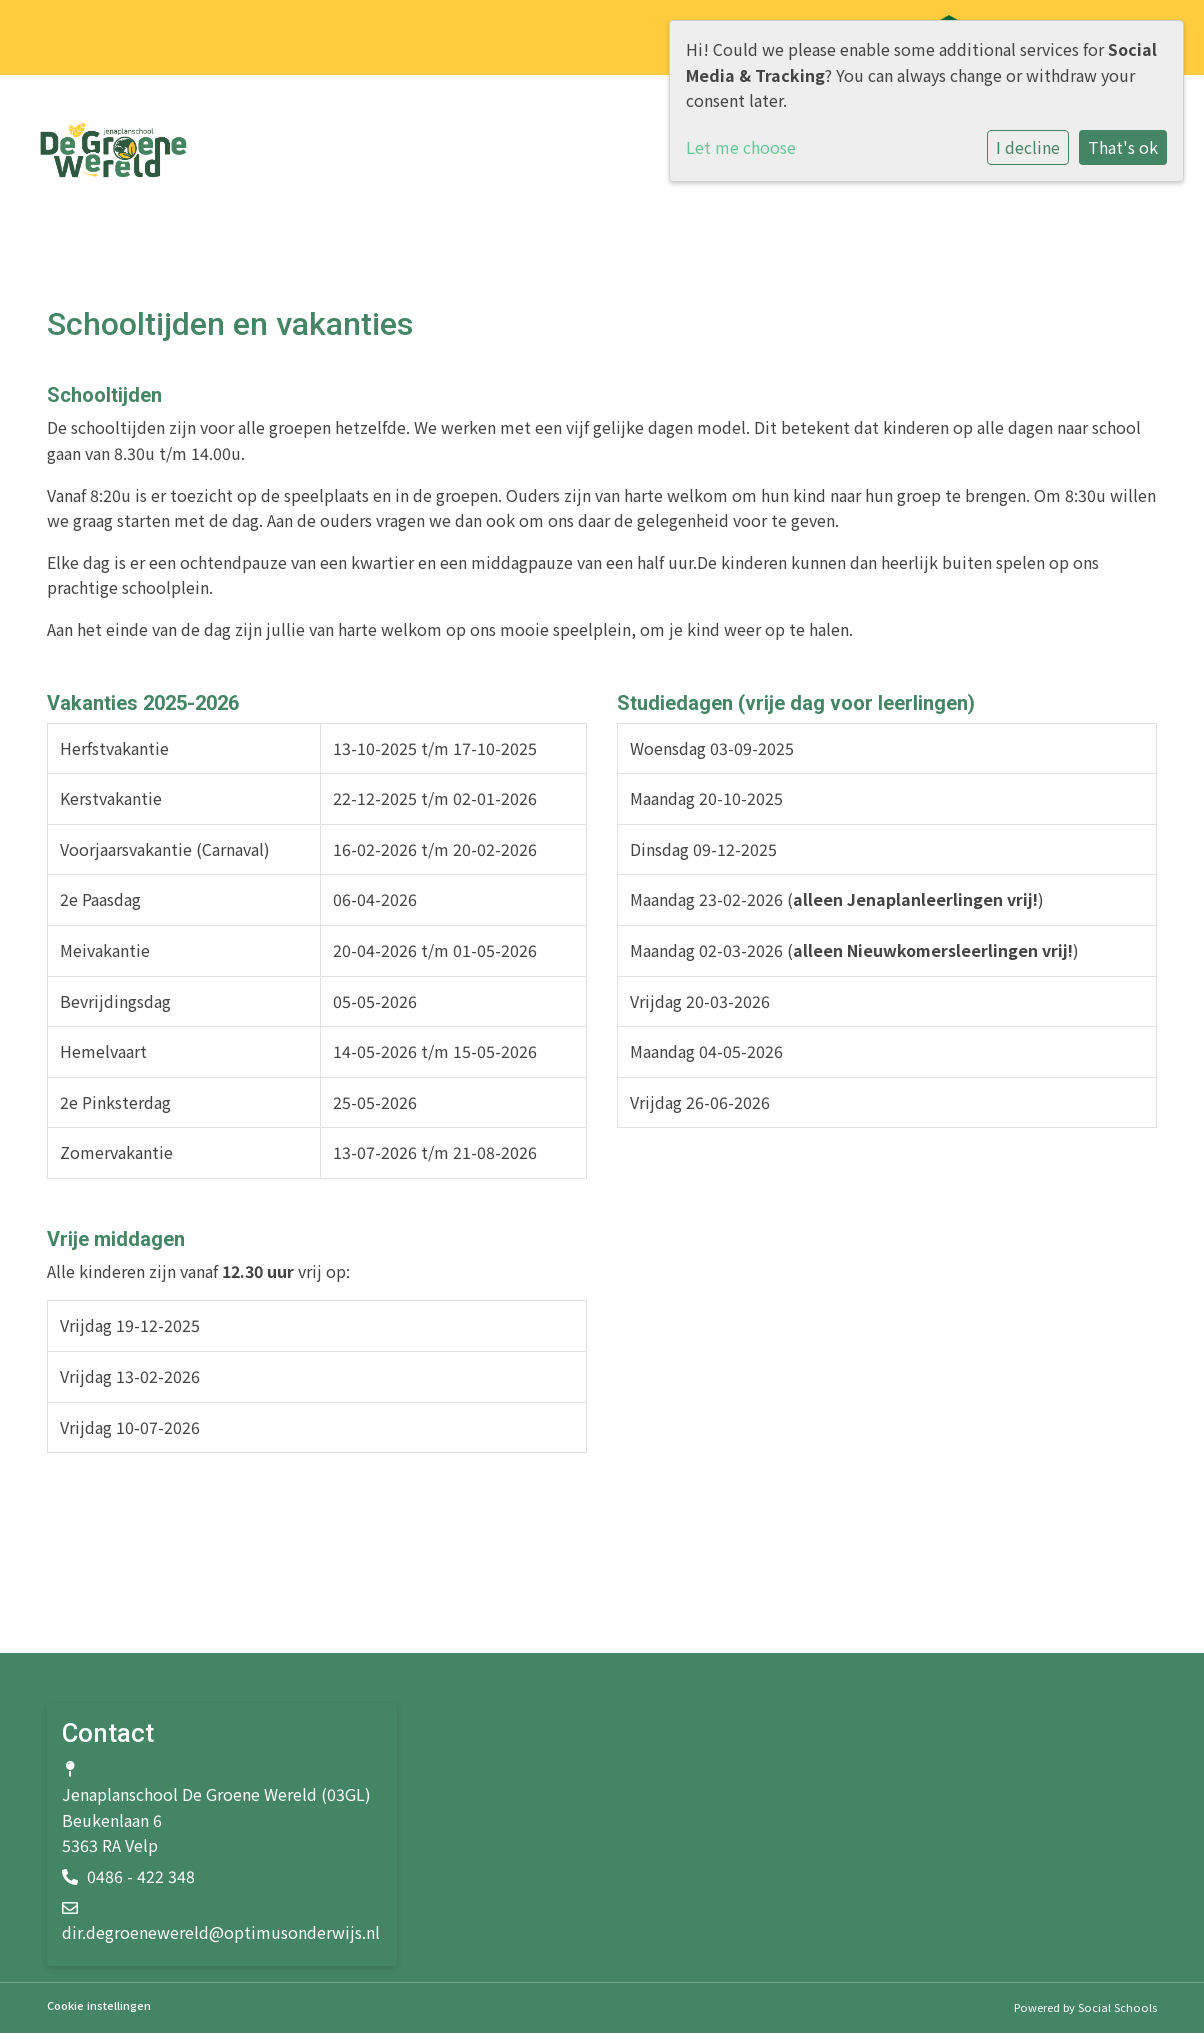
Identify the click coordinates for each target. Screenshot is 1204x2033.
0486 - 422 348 (141, 1876)
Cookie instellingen (99, 2005)
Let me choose (741, 147)
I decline (1028, 147)
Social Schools (1117, 2007)
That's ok (1123, 147)
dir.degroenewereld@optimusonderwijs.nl (221, 1932)
